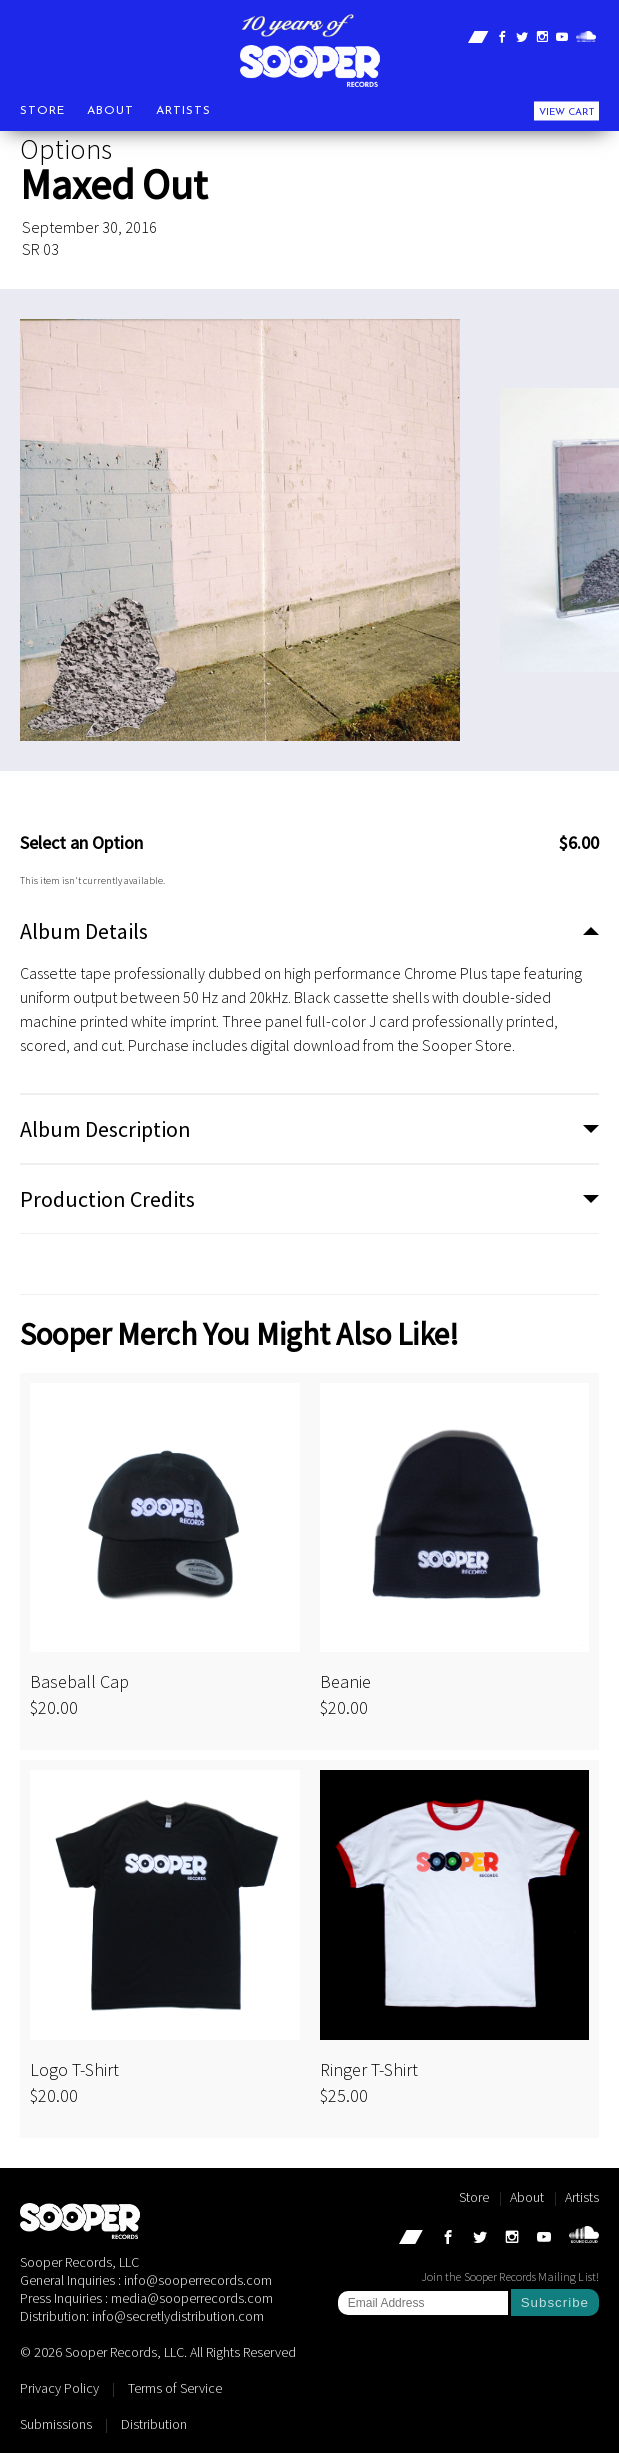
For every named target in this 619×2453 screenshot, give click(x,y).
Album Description (105, 1129)
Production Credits (107, 1199)
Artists (183, 110)
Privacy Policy (59, 2388)
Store (42, 110)
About (110, 110)
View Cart (566, 111)
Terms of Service (175, 2388)
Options (66, 149)
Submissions (56, 2424)
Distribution (154, 2424)
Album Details (84, 931)
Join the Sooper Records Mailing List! (510, 2276)
